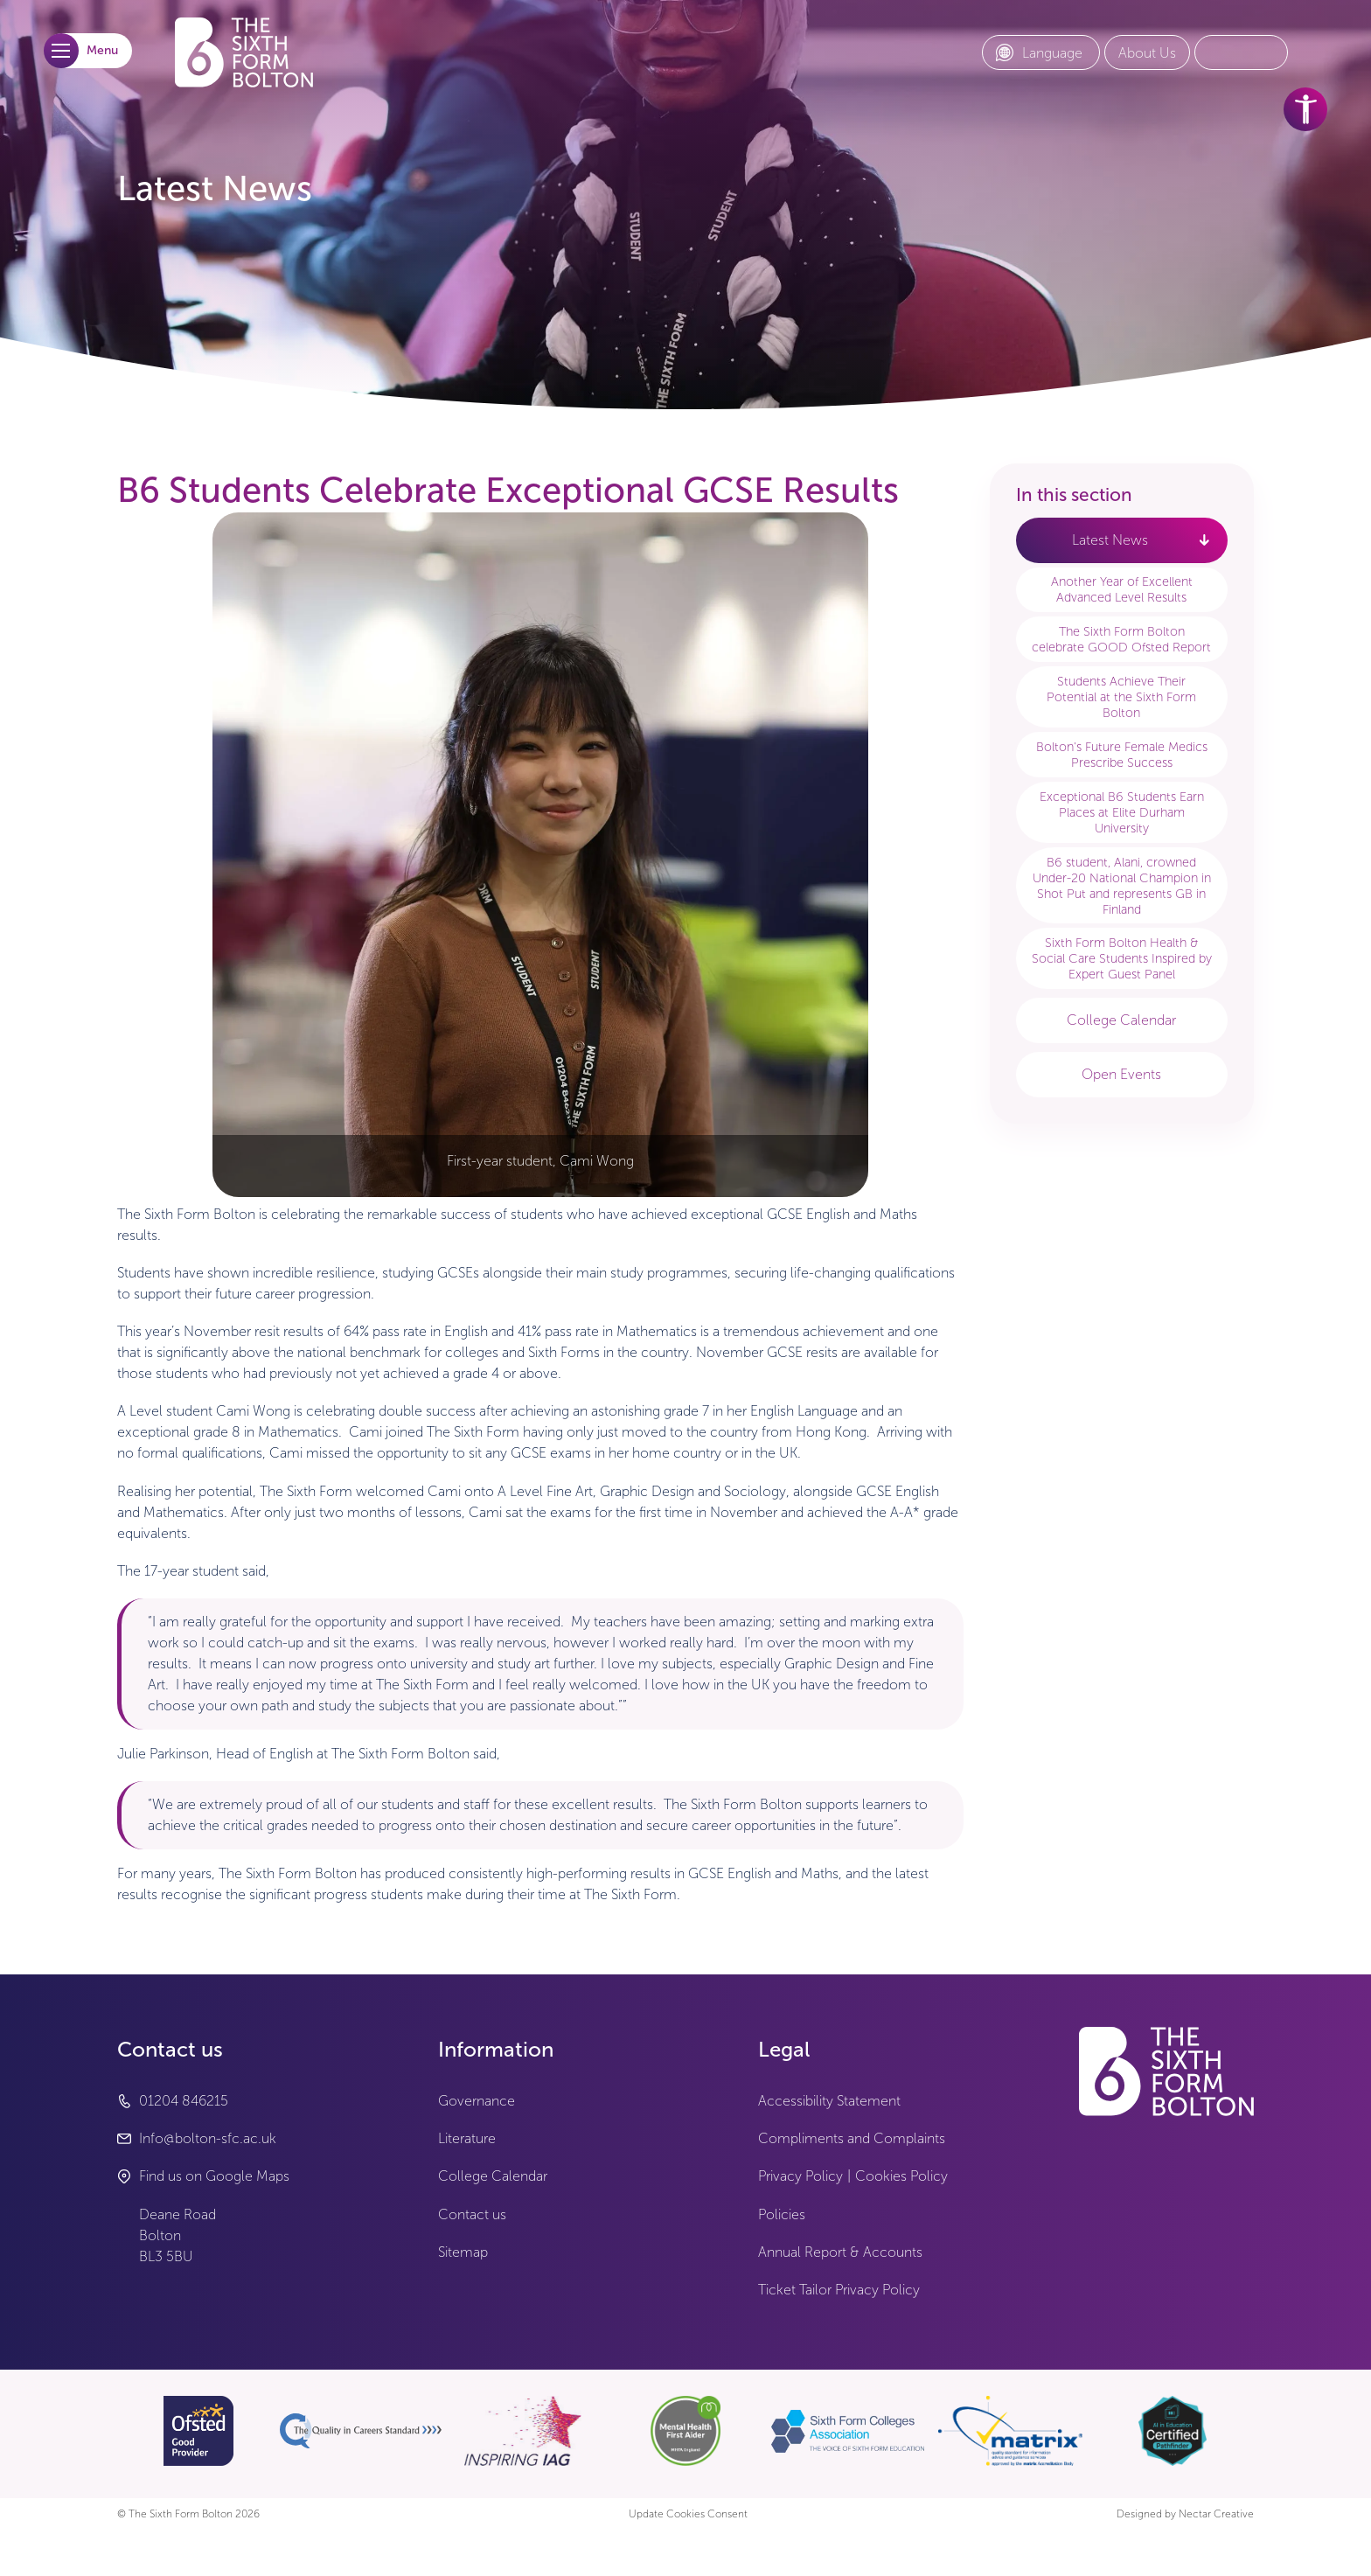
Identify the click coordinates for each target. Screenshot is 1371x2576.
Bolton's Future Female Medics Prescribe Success (1121, 754)
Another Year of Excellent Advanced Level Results (1122, 589)
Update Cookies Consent (688, 2514)
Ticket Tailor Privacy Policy (839, 2289)
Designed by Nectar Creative (1185, 2514)
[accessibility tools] (1305, 109)
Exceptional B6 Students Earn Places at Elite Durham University (1122, 812)
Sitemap (463, 2252)
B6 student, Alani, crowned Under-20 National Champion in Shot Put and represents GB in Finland (1122, 885)
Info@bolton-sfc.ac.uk (207, 2138)
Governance (476, 2100)
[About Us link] (1147, 53)
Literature (467, 2138)
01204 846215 (183, 2100)
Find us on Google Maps (214, 2176)
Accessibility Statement (829, 2100)
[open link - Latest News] (1204, 540)
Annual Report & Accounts (840, 2252)
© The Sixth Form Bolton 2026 (188, 2514)
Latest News (1110, 540)
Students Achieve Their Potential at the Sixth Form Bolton (1121, 697)
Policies (781, 2214)
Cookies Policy (901, 2176)
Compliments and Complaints (851, 2138)
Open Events (1121, 1074)
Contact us (472, 2214)
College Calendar (1121, 1020)
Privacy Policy (800, 2176)
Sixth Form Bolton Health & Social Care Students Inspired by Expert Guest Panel (1122, 958)
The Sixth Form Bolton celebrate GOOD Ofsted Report (1121, 639)
